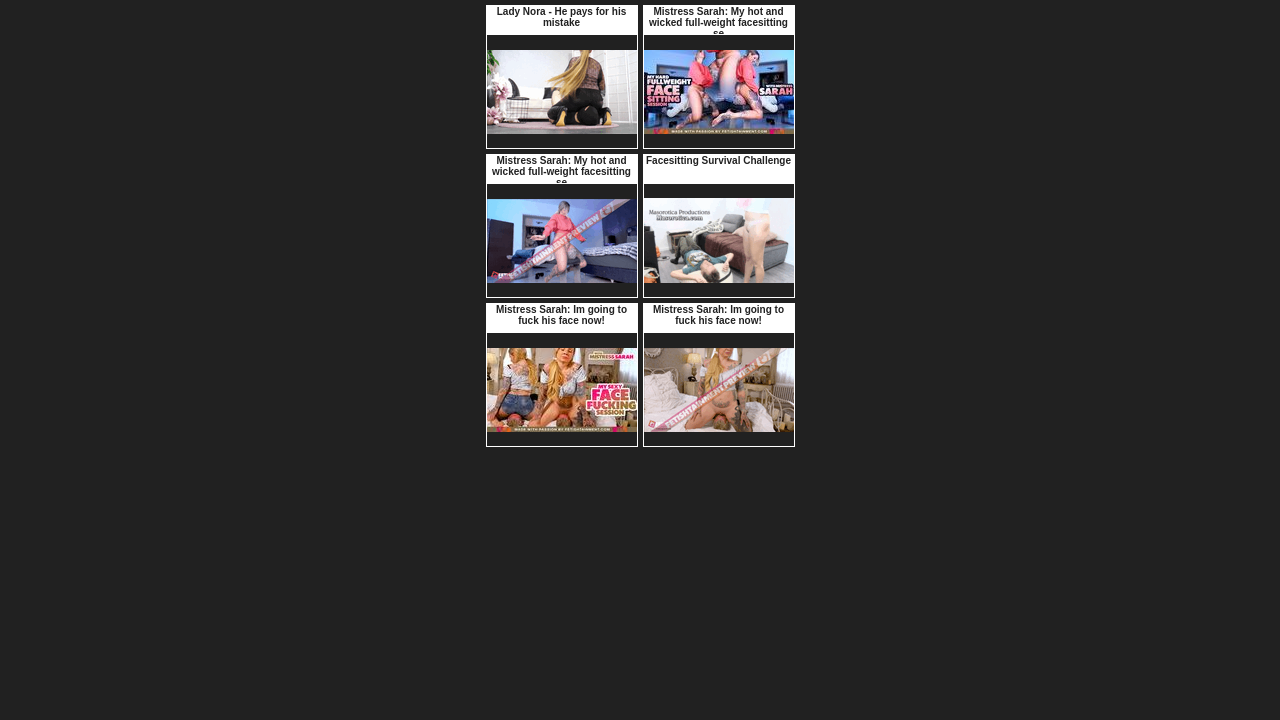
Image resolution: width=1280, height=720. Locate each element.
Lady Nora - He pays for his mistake (561, 17)
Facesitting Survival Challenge (718, 160)
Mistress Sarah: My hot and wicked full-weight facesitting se (718, 22)
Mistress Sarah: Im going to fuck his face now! (561, 315)
